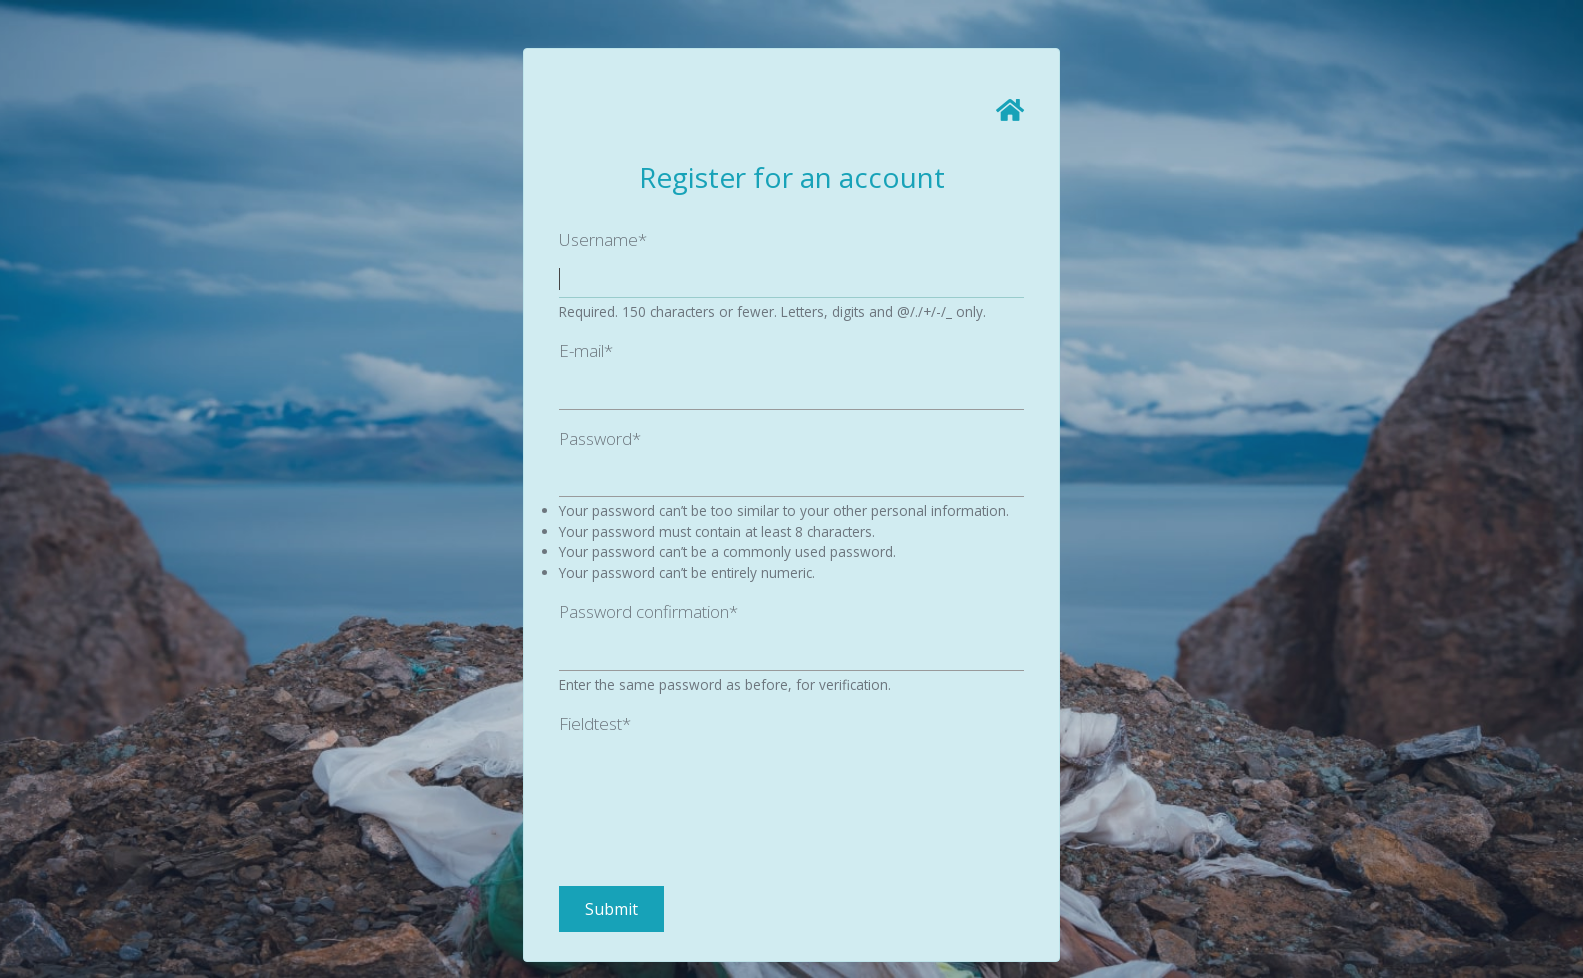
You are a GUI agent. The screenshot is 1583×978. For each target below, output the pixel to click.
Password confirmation (648, 611)
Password (600, 438)
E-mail (586, 350)
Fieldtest (595, 723)
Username (603, 239)
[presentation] (711, 783)
